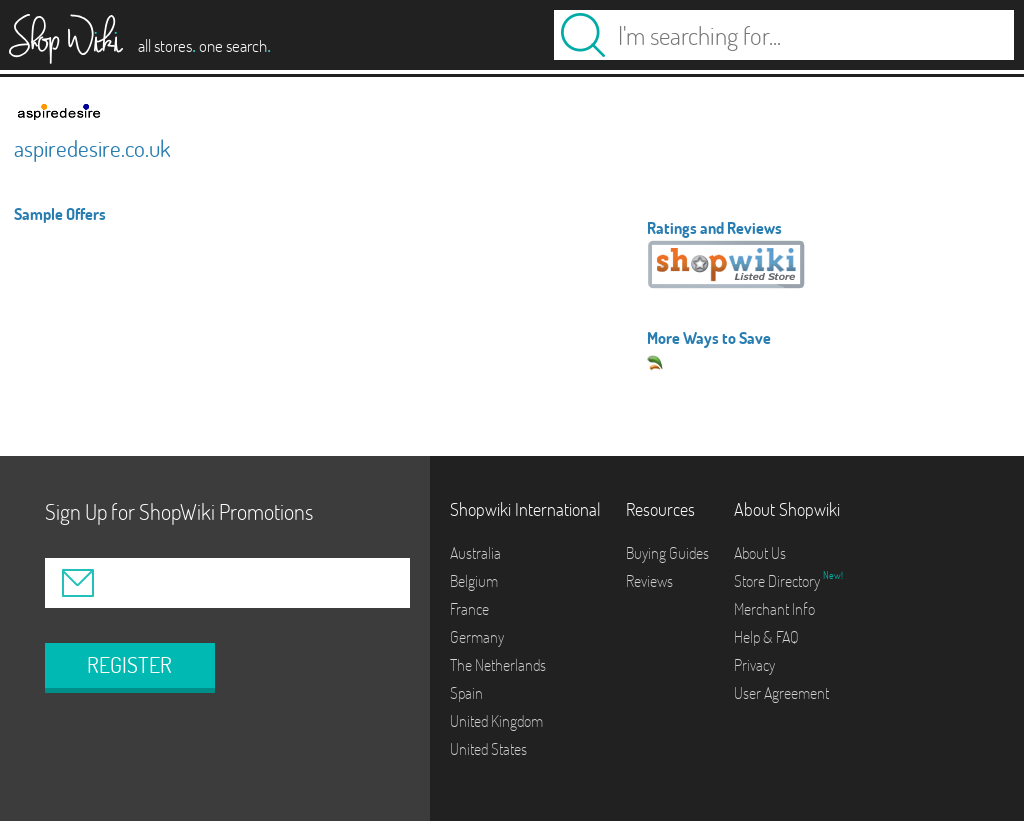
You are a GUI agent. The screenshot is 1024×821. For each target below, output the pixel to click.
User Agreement (781, 693)
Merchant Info (774, 609)
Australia (475, 553)
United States (488, 749)
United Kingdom (496, 721)
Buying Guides (667, 553)
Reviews (649, 581)
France (469, 609)
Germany (477, 637)
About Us (760, 553)
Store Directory (778, 581)
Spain (466, 693)
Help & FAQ (766, 637)
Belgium (474, 581)
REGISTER (129, 665)
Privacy (754, 665)
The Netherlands (498, 665)
